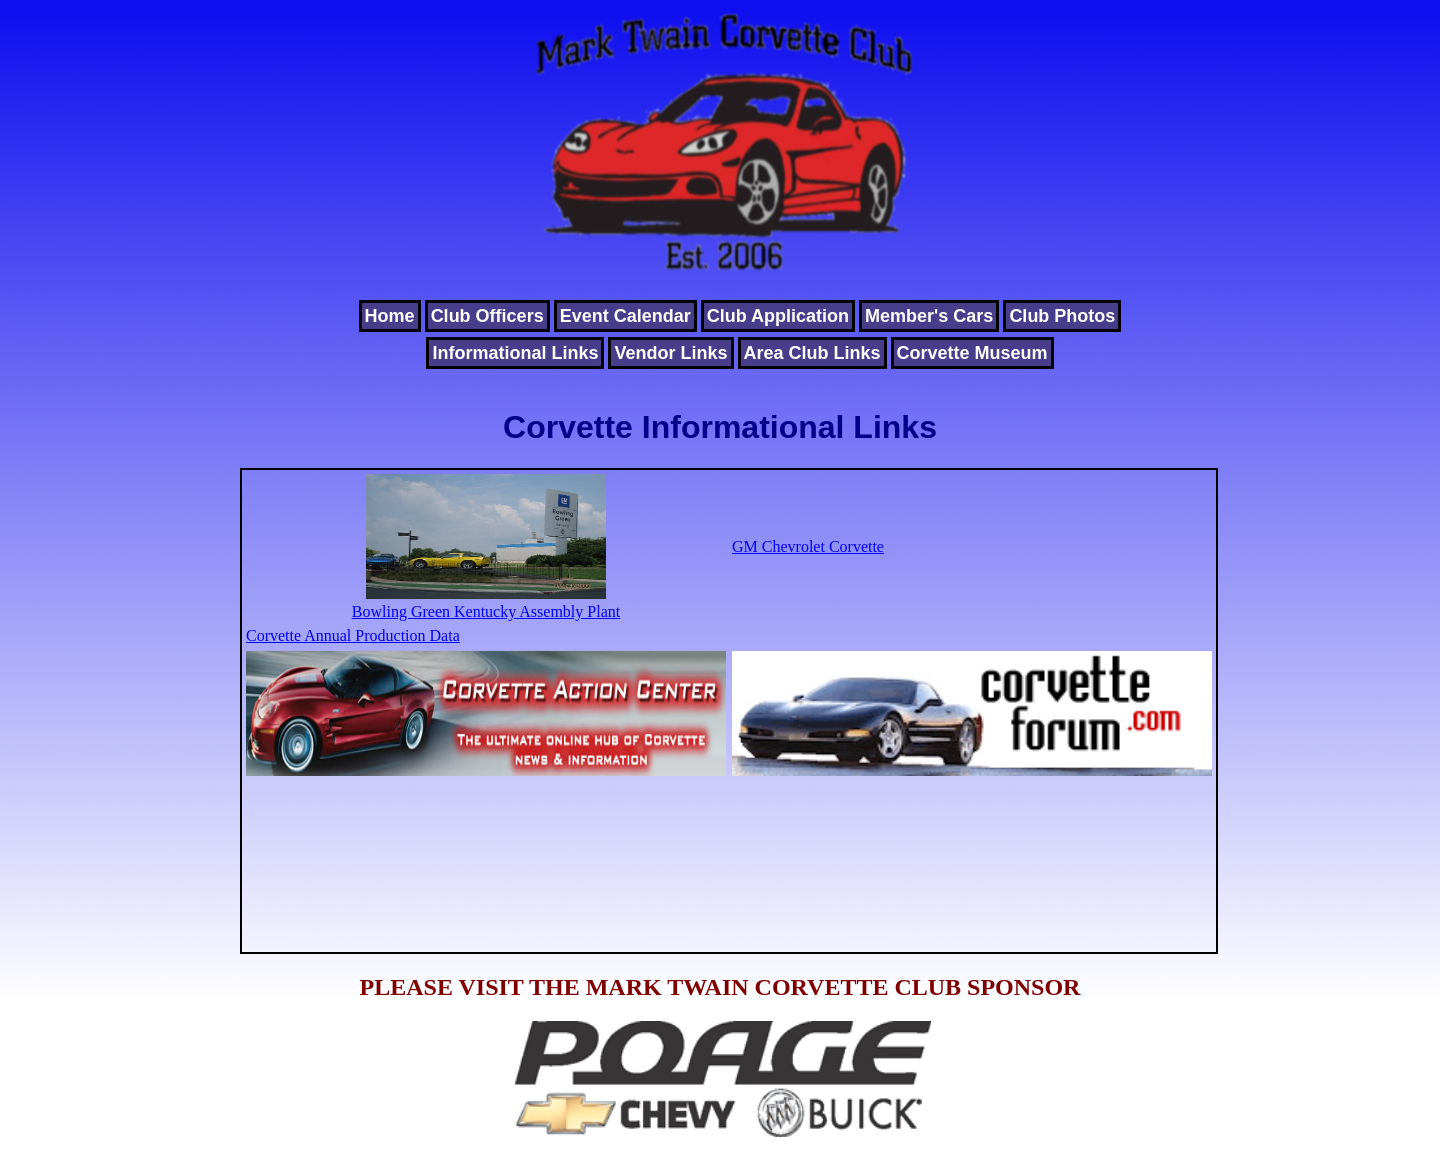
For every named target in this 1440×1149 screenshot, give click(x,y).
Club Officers (487, 316)
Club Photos (1062, 316)
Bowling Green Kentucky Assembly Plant (486, 602)
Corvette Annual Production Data (353, 635)
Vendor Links (670, 353)
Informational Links (515, 353)
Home (390, 316)
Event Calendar (625, 316)
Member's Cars (929, 316)
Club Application (778, 316)
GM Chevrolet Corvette (808, 546)
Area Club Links (812, 353)
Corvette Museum (972, 353)
